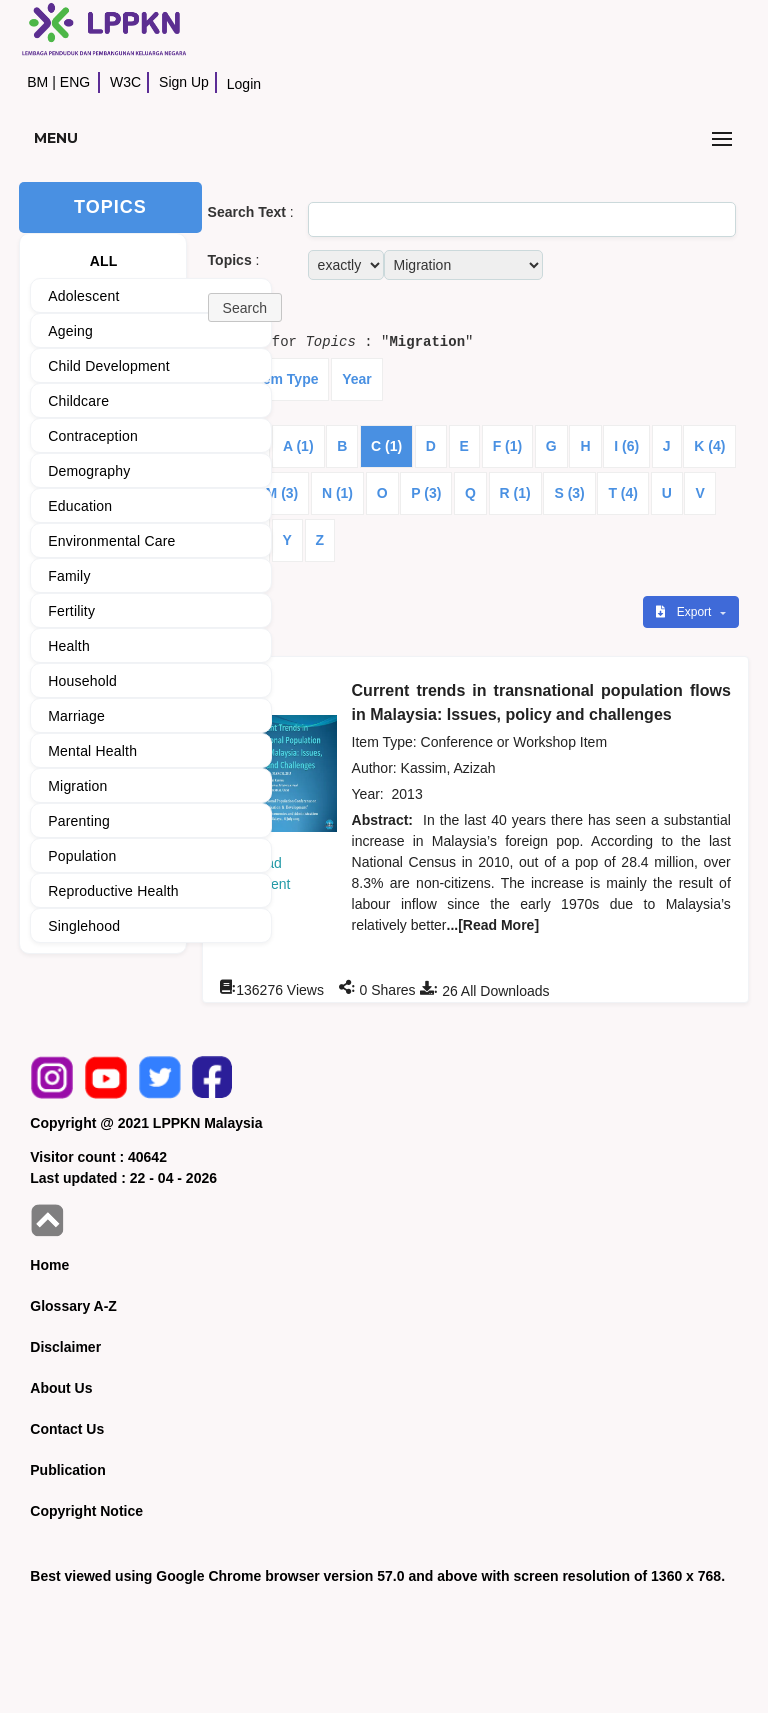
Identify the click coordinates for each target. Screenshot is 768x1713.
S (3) (569, 493)
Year (357, 379)
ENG (75, 82)
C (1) (386, 446)
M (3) (282, 493)
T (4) (623, 493)
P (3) (426, 493)
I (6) (626, 446)
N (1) (337, 493)
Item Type (286, 379)
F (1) (508, 446)
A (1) (298, 446)
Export (685, 612)
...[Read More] (493, 925)
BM (37, 82)
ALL (104, 261)
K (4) (709, 446)
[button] (245, 307)
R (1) (515, 493)
